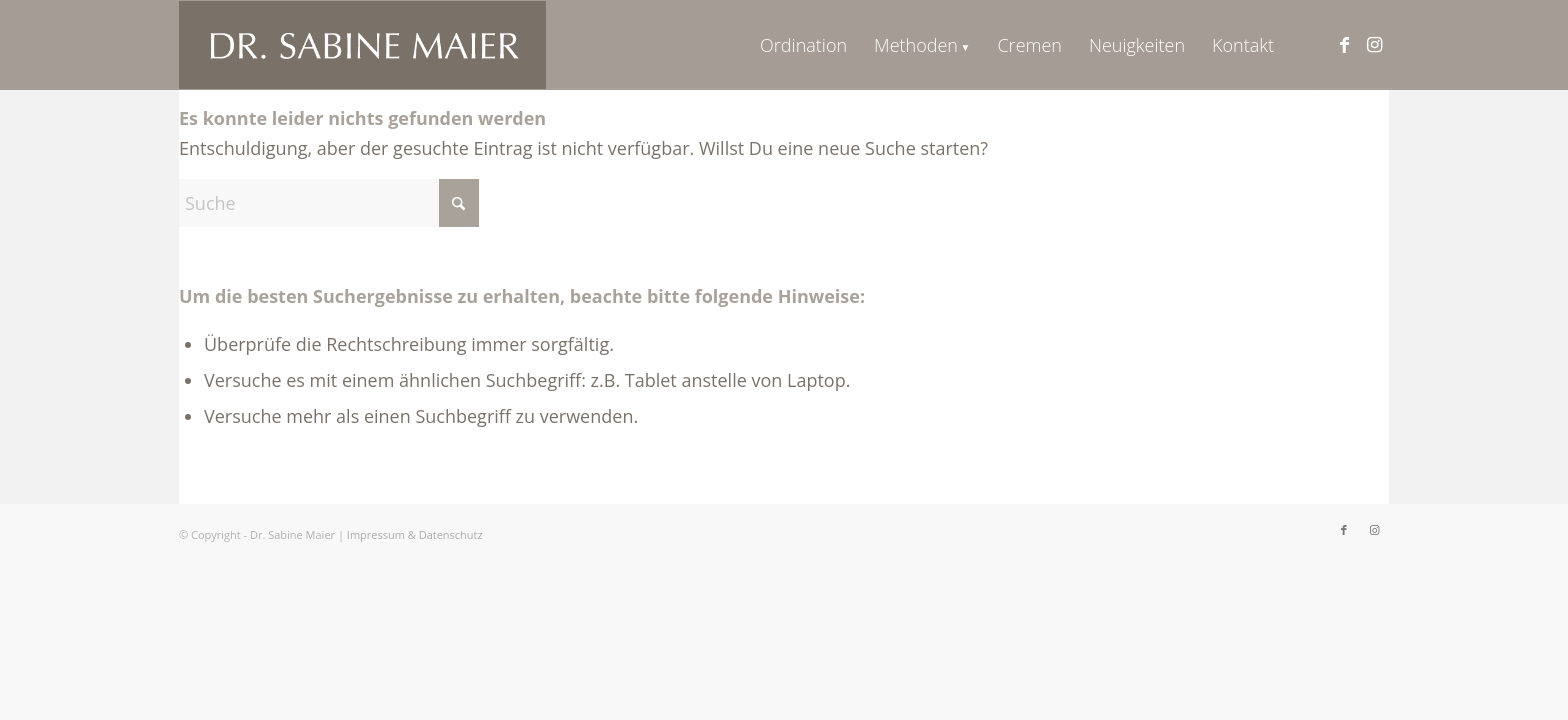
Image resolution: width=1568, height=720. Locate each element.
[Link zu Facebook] (1344, 44)
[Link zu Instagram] (1374, 44)
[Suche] (329, 203)
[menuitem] (803, 45)
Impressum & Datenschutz (415, 534)
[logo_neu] (362, 45)
